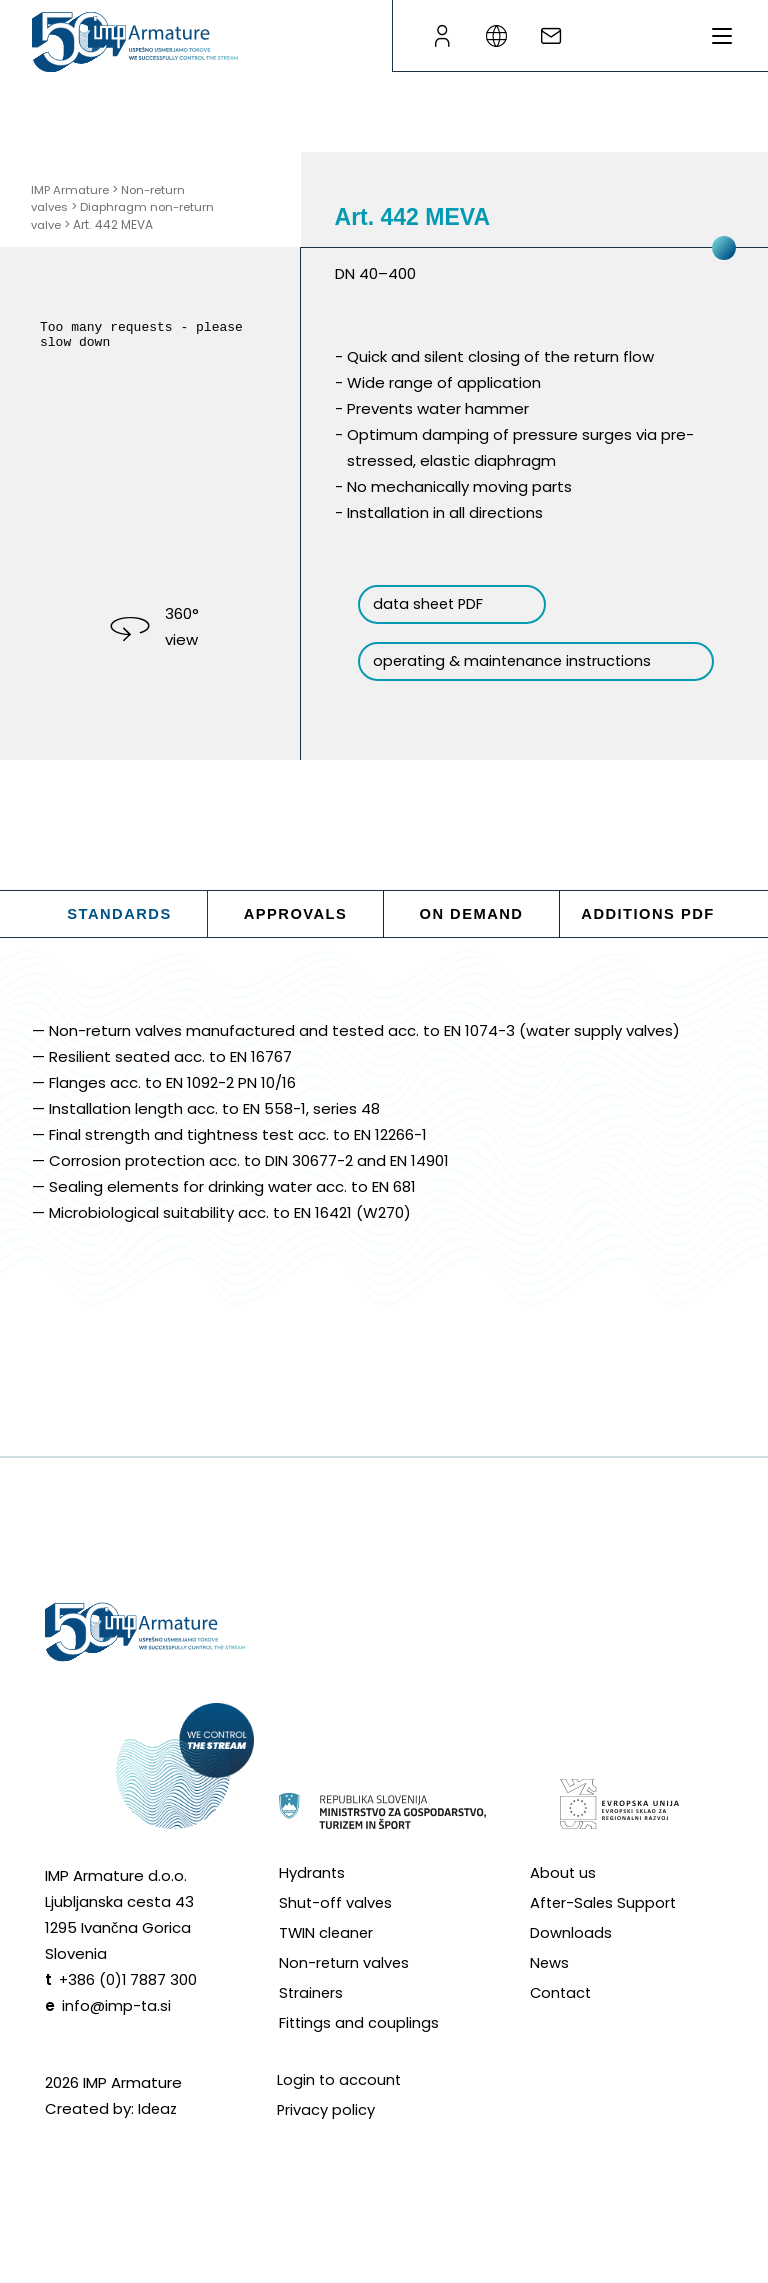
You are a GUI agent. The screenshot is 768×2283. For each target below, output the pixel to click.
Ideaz (158, 2140)
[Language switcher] (504, 36)
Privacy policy (326, 2141)
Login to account (340, 2111)
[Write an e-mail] (566, 36)
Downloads (571, 1964)
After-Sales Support (605, 1934)
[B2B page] (442, 36)
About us (563, 1904)
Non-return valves (345, 1994)
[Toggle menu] (722, 36)
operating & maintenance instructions (480, 671)
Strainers (312, 2024)
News (550, 1994)
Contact (562, 2024)
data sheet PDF (440, 604)
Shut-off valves (336, 1934)
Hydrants (312, 1904)
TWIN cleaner (327, 1964)
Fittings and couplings (360, 2054)
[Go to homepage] (135, 42)
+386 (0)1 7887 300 (129, 2011)
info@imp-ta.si (117, 2037)
